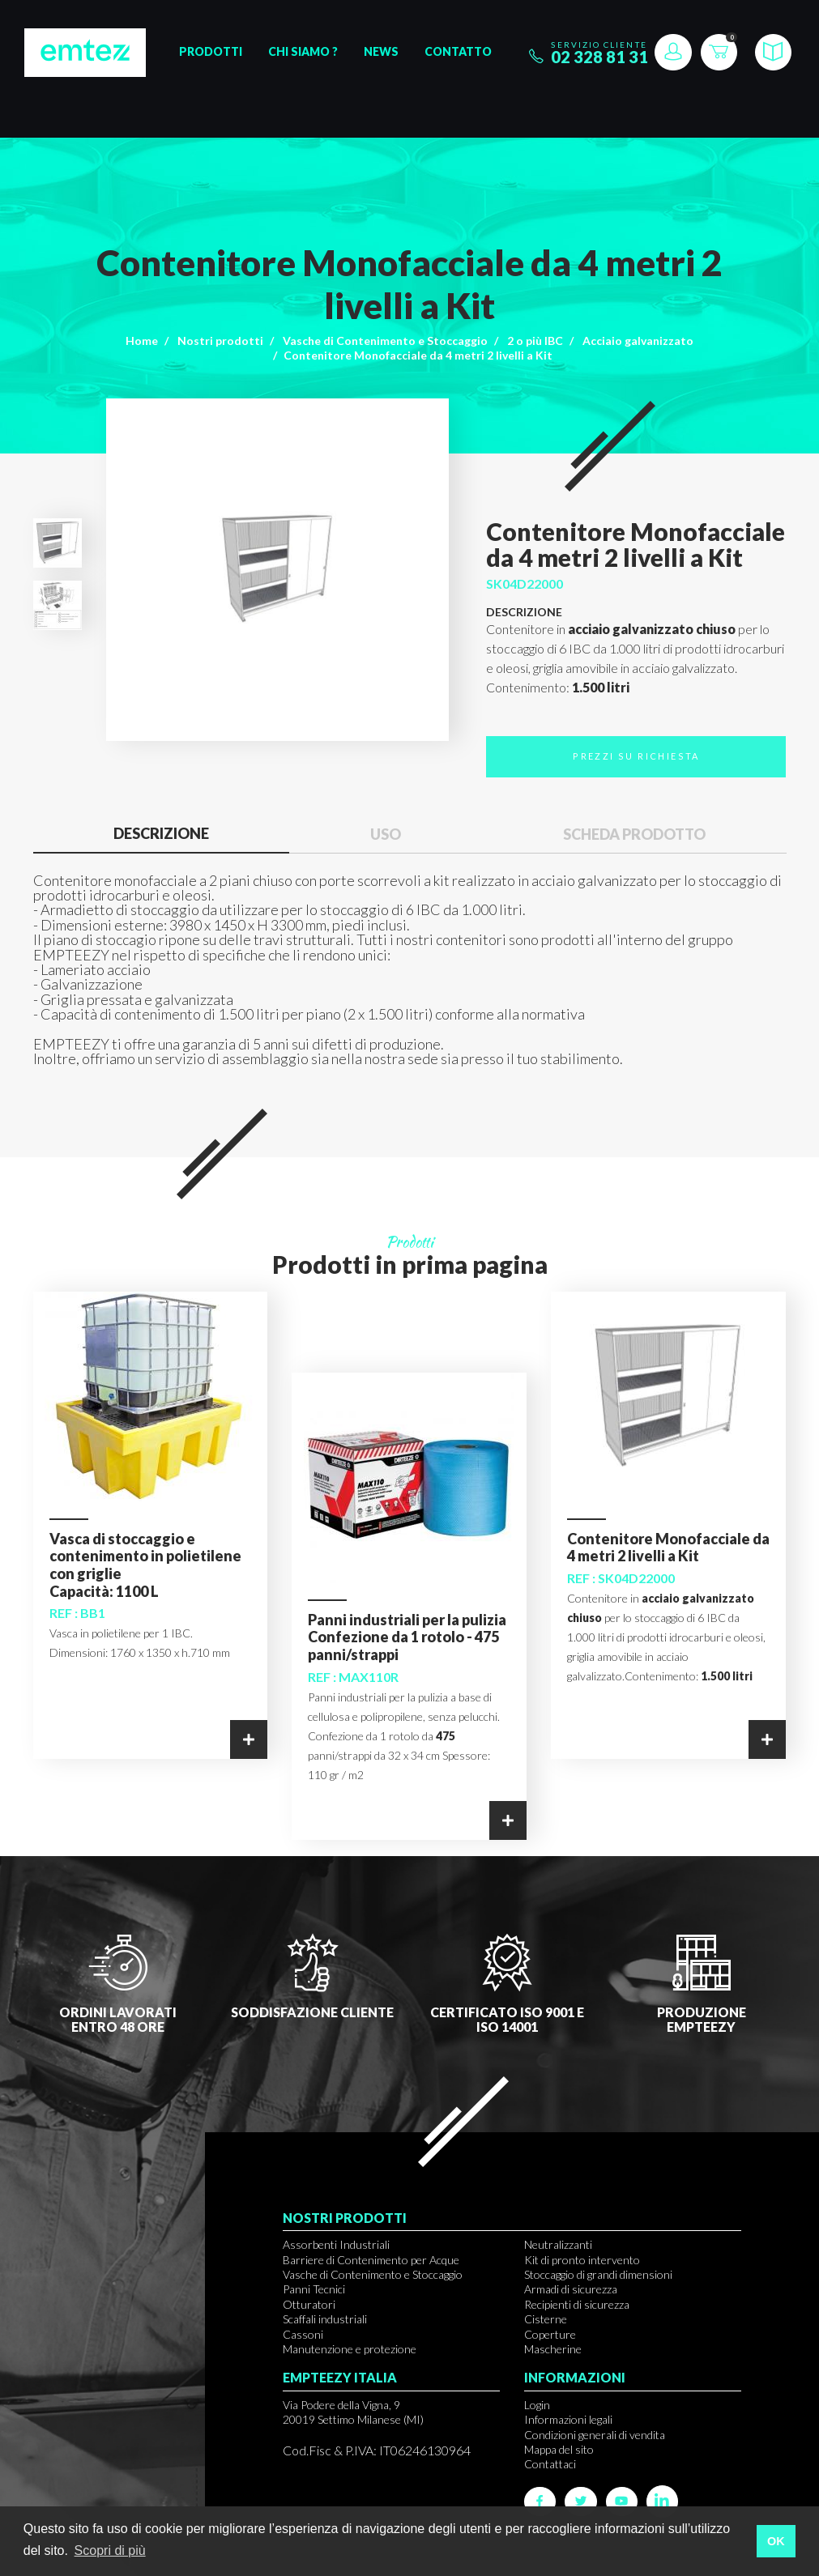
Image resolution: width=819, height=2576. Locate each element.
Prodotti (210, 51)
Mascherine (553, 2349)
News (381, 51)
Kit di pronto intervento (582, 2260)
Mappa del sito (559, 2449)
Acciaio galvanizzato (637, 340)
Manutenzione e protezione (349, 2349)
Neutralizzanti (558, 2244)
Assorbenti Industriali (336, 2244)
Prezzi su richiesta (636, 756)
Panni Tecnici (314, 2289)
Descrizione (161, 833)
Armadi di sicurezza (570, 2289)
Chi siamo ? (303, 51)
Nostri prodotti (220, 340)
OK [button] (776, 2541)
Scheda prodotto (634, 834)
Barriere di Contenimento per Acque (371, 2260)
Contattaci (550, 2464)
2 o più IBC (535, 340)
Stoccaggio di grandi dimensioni (598, 2274)
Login (537, 2405)
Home (142, 340)
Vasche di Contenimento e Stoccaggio (385, 340)
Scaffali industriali (325, 2319)
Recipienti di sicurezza (576, 2304)
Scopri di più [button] (110, 2550)
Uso (385, 834)
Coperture (550, 2334)
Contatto (458, 51)
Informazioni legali (568, 2419)
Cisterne (545, 2319)
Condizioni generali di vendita (594, 2435)
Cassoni (303, 2334)
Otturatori (309, 2304)
